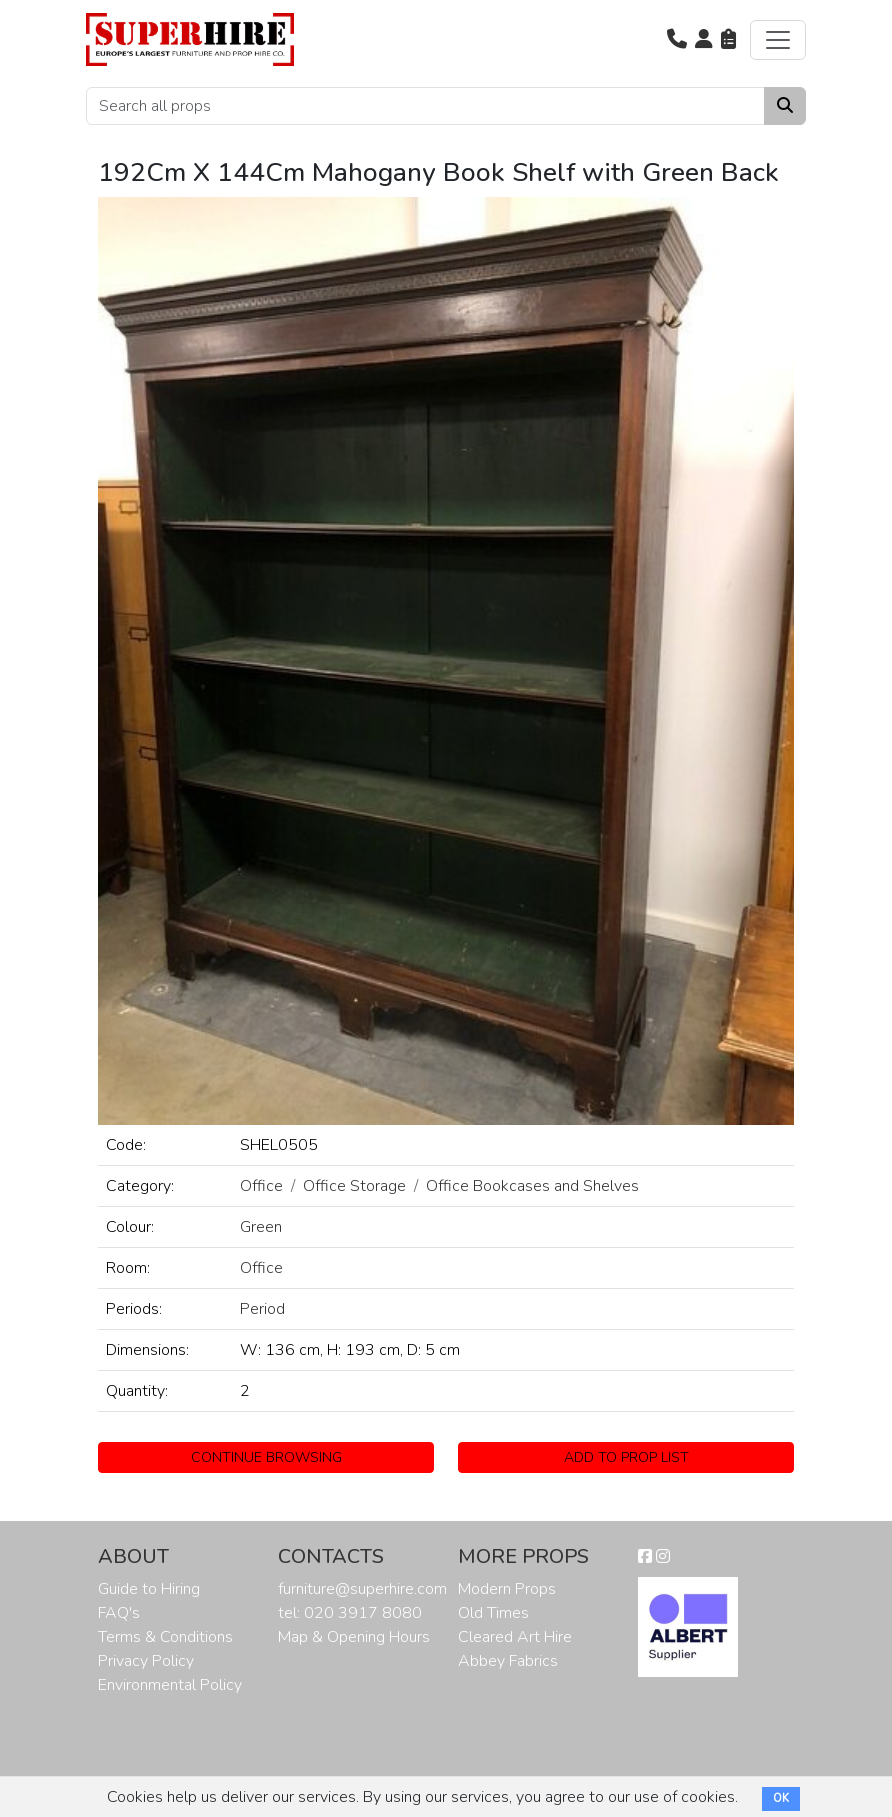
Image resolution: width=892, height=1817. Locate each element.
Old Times (493, 1613)
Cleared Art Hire (515, 1637)
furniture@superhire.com (362, 1589)
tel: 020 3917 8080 (350, 1613)
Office (261, 1186)
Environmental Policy (170, 1685)
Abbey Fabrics (508, 1661)
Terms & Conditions (165, 1637)
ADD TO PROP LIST (626, 1457)
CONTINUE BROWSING (266, 1457)
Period (262, 1309)
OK (781, 1798)
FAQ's (119, 1613)
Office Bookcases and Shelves (532, 1186)
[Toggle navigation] (778, 40)
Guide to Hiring (149, 1589)
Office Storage (354, 1186)
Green (261, 1227)
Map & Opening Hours (354, 1637)
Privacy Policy (146, 1661)
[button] (677, 40)
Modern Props (507, 1589)
